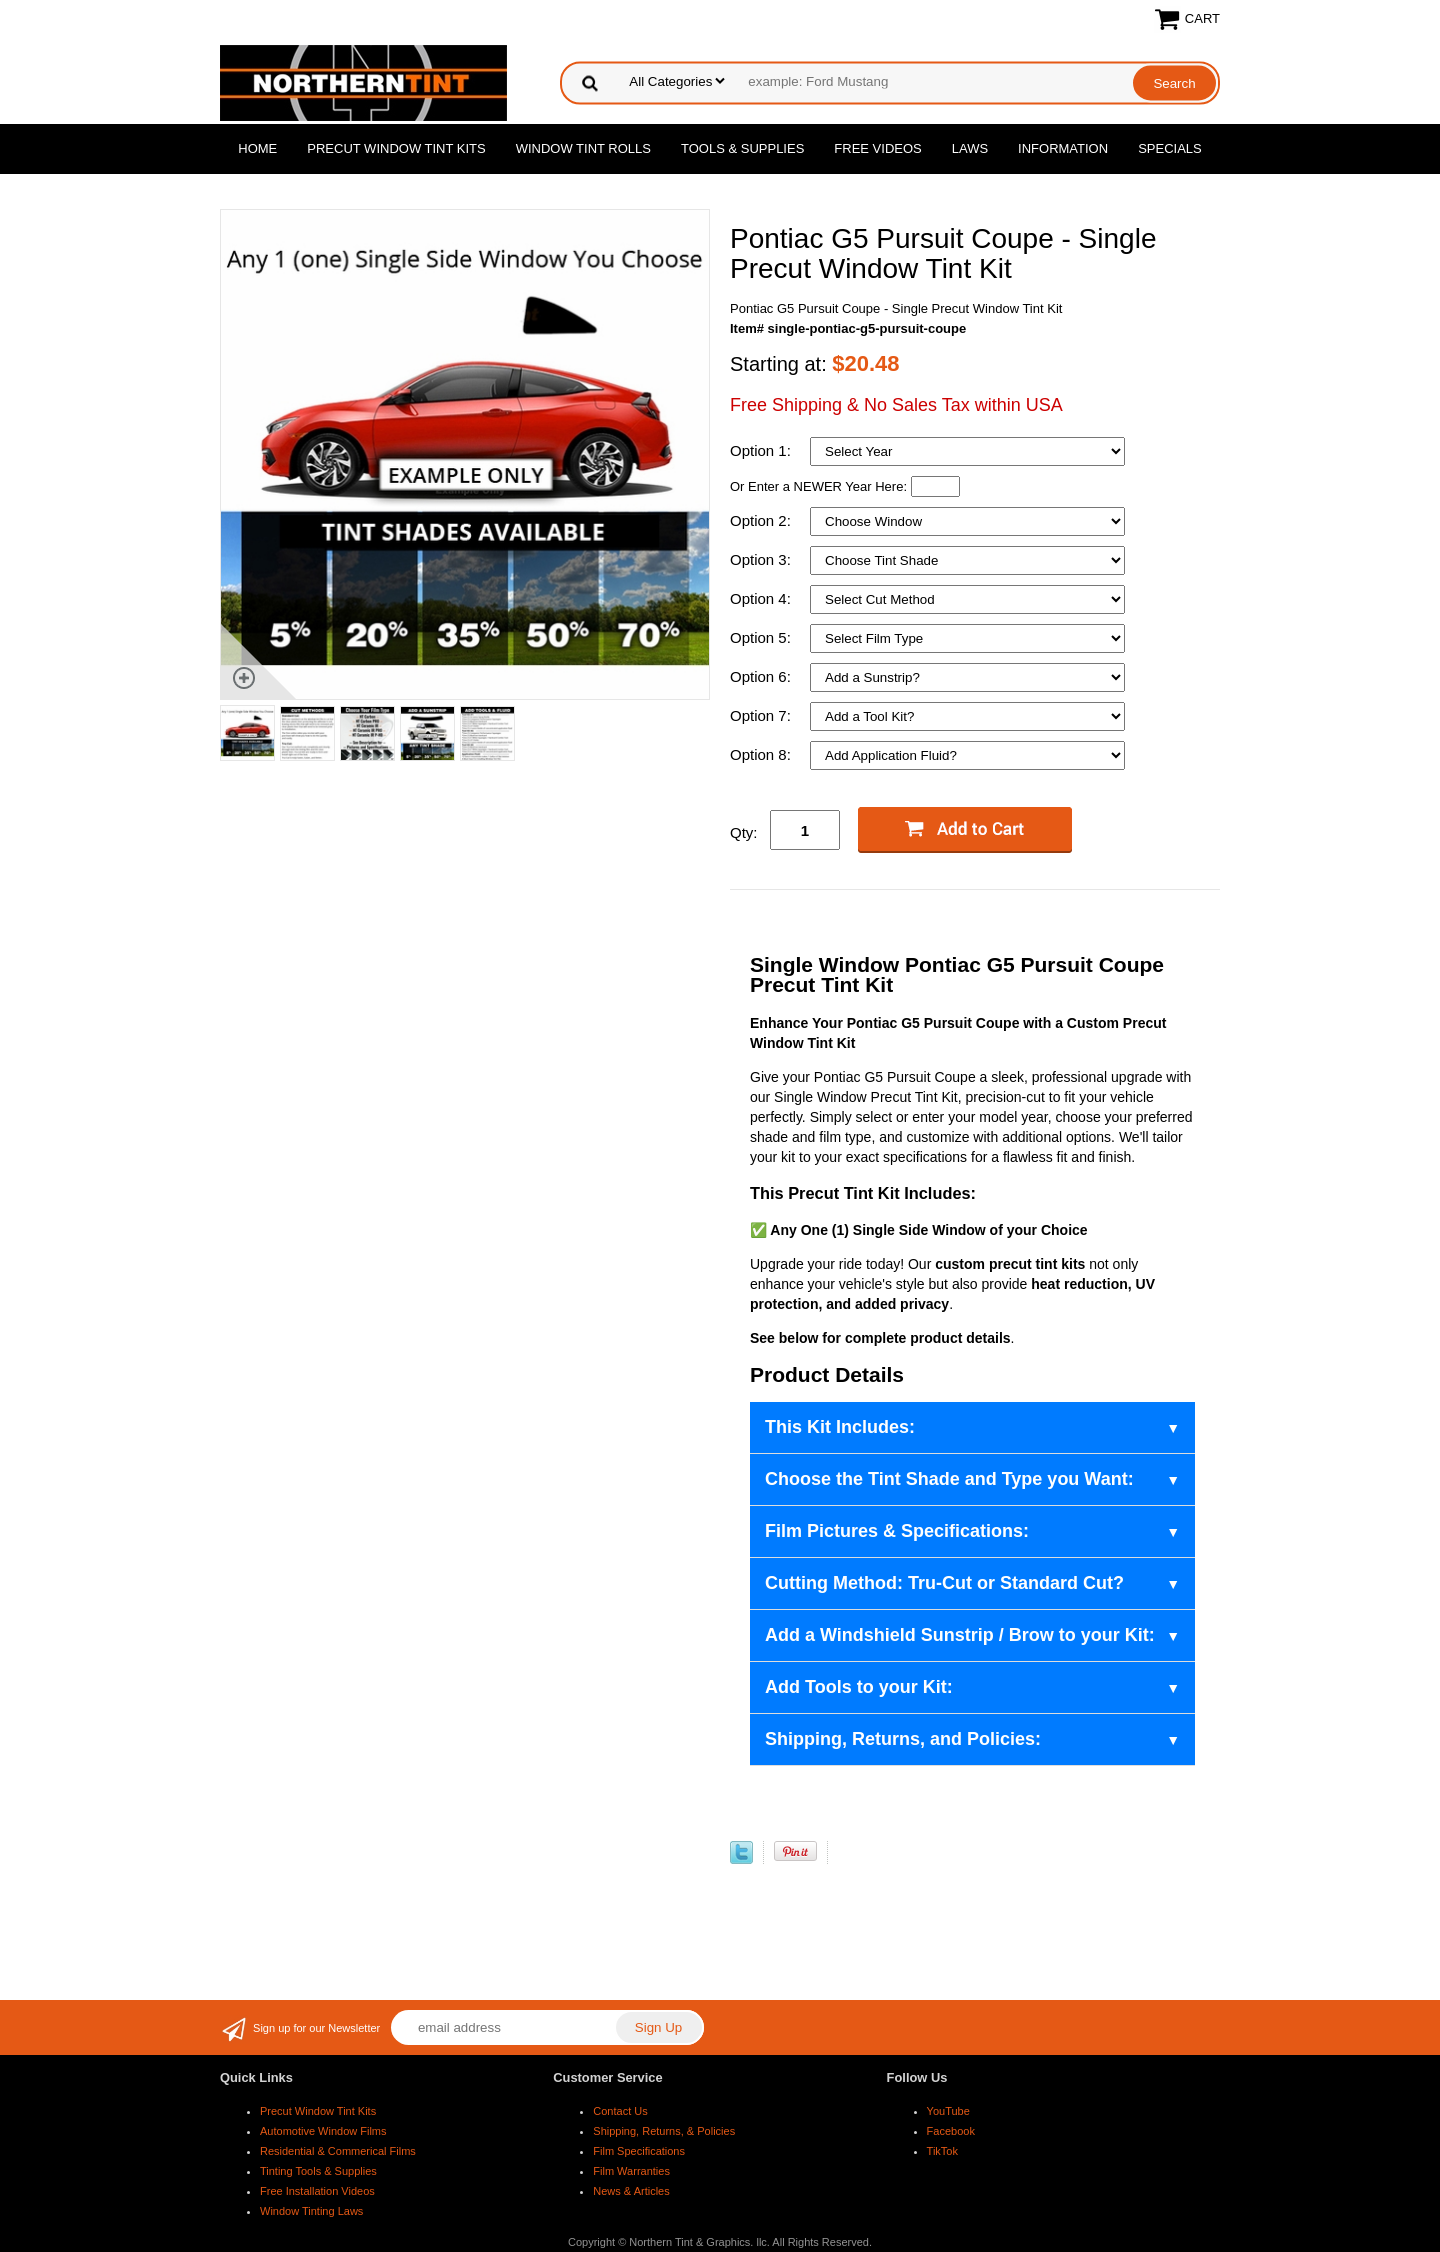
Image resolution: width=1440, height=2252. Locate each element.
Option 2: (762, 520)
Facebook (951, 2131)
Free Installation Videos (317, 2191)
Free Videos (877, 148)
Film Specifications (639, 2151)
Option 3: (762, 559)
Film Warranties (631, 2171)
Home (257, 148)
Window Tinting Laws (311, 2211)
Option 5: (762, 637)
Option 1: (762, 450)
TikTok (942, 2151)
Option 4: (762, 598)
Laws (970, 148)
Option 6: (762, 676)
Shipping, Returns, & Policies (664, 2131)
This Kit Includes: (840, 1427)
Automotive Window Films (323, 2131)
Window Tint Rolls (583, 148)
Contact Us (620, 2111)
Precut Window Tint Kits (396, 148)
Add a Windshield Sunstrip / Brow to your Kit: (960, 1635)
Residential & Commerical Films (338, 2151)
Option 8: (762, 754)
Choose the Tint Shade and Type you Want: (949, 1479)
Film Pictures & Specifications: (897, 1531)
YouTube (948, 2111)
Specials (1170, 148)
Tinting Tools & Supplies (318, 2171)
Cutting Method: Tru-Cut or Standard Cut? (944, 1583)
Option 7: (762, 715)
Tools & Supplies (742, 148)
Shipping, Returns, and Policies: (903, 1739)
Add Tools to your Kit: (859, 1687)
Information (1063, 148)
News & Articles (631, 2191)
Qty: (744, 832)
